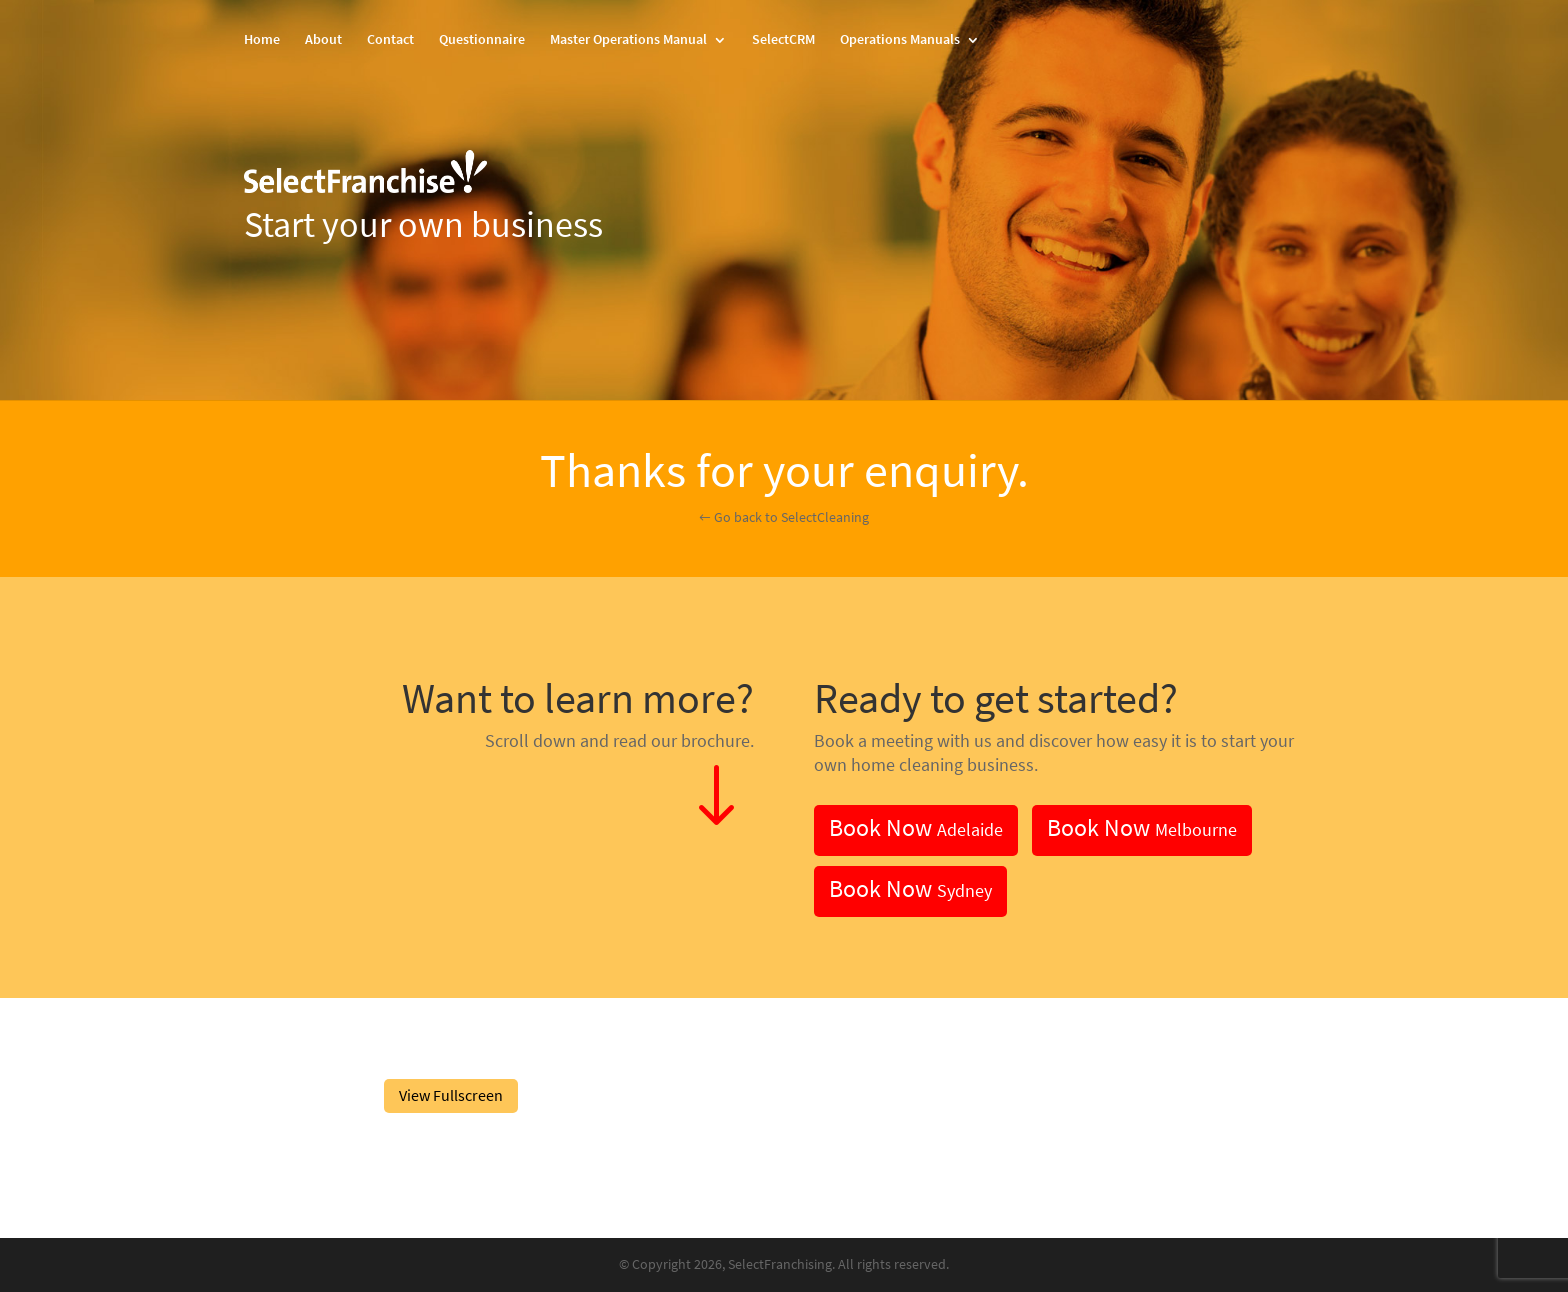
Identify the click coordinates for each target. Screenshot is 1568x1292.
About (323, 41)
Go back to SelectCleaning (791, 517)
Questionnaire (482, 41)
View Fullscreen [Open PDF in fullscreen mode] (451, 1095)
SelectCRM (783, 41)
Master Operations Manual (628, 41)
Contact (390, 41)
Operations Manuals (900, 41)
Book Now (916, 827)
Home (262, 41)
